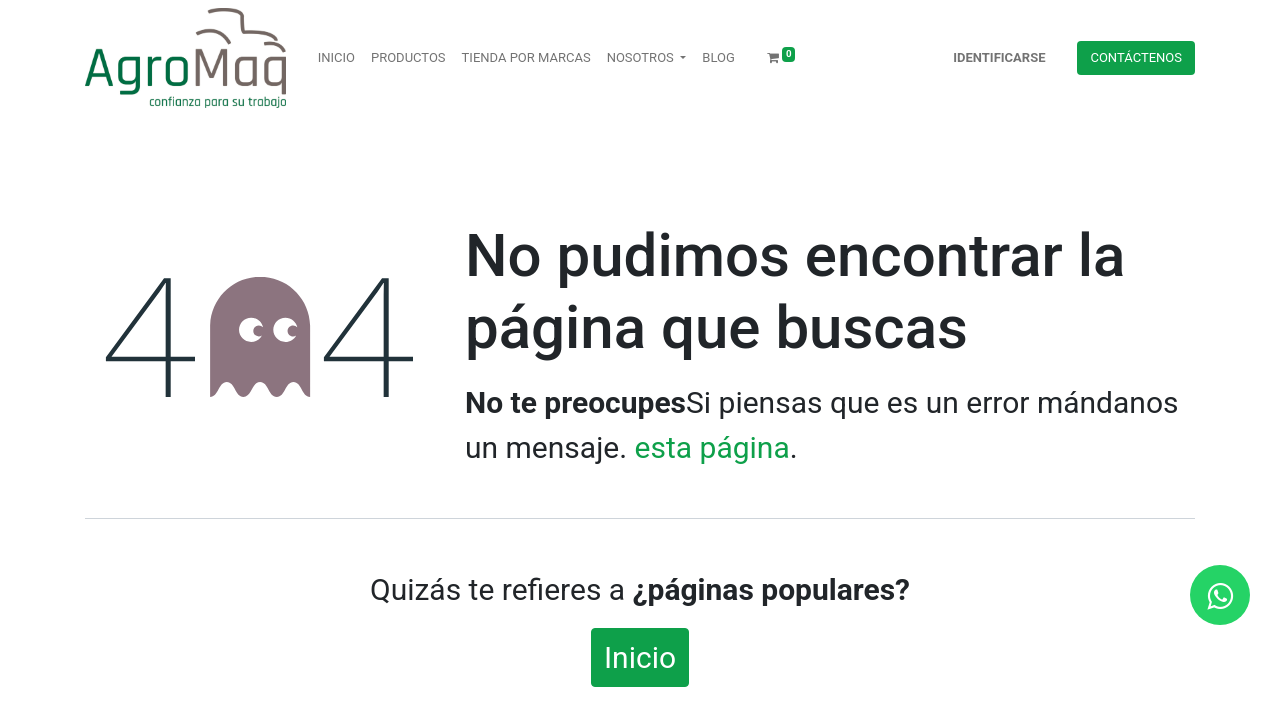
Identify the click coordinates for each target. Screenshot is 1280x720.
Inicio (640, 657)
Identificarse (999, 57)
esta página (712, 447)
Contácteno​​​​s (1136, 57)
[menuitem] (336, 58)
